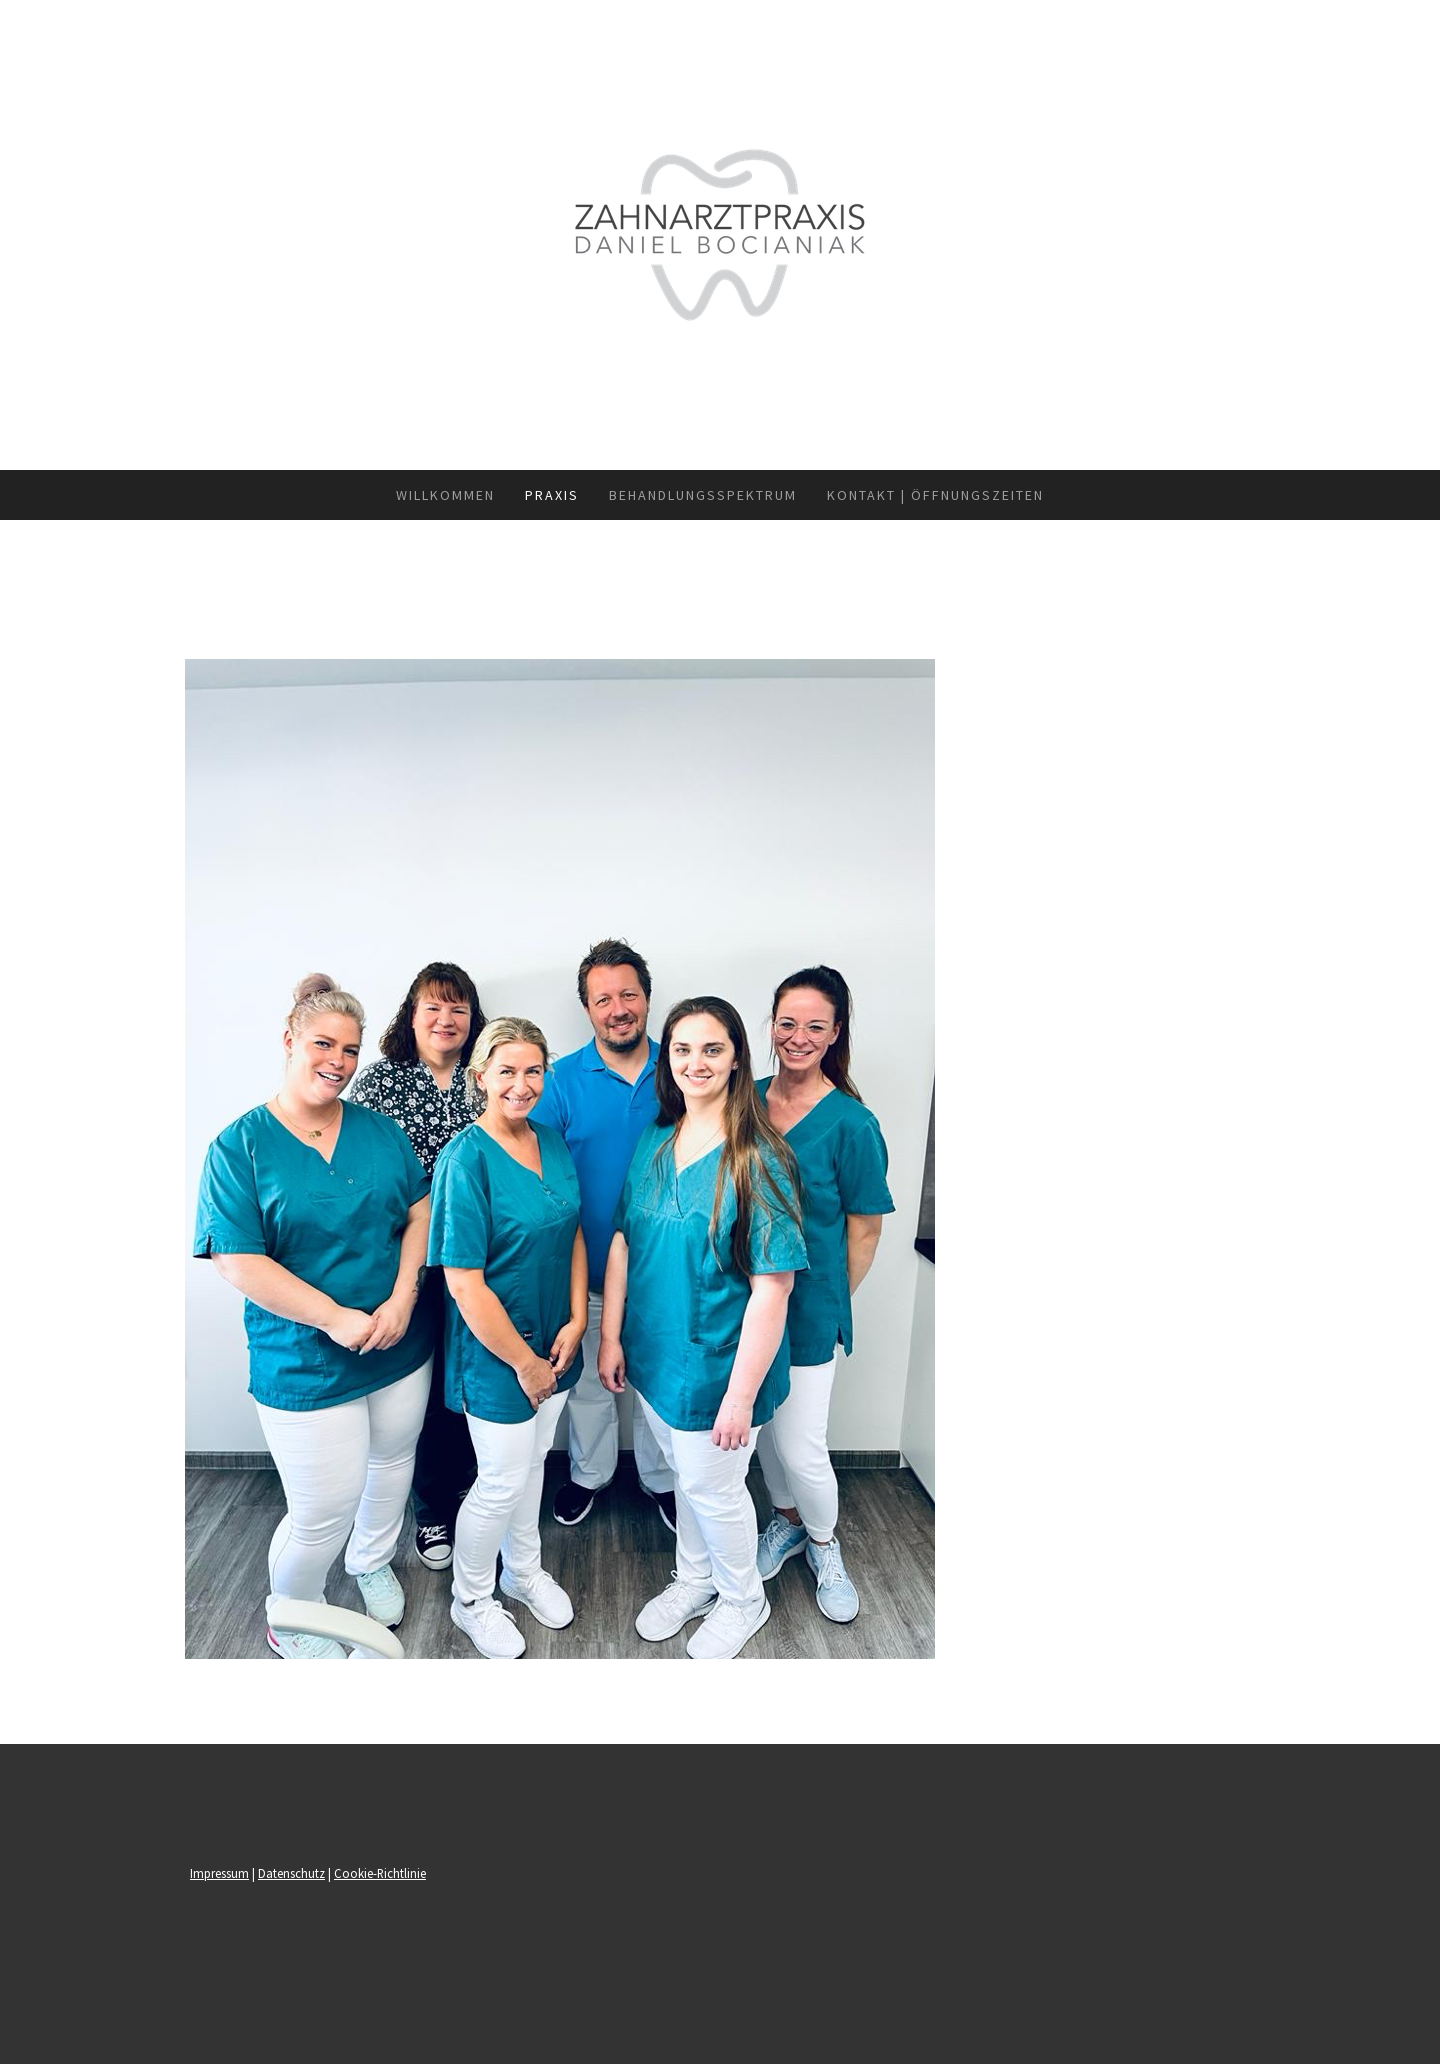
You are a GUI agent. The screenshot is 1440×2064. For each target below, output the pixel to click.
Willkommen (445, 495)
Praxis (552, 495)
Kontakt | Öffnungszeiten (935, 495)
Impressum (219, 1873)
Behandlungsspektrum (703, 495)
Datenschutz (291, 1873)
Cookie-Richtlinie (380, 1873)
